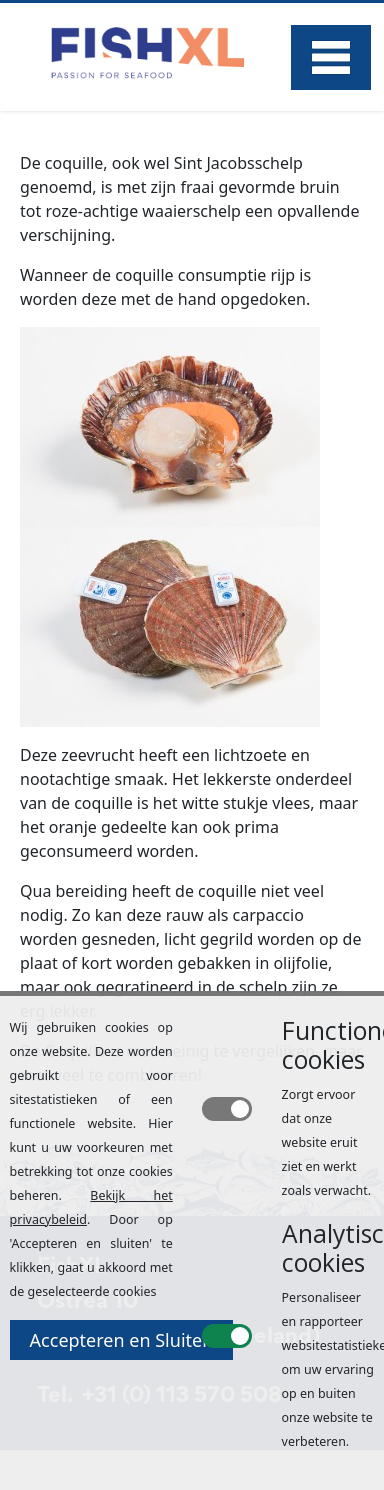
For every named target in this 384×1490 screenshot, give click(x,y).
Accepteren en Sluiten (122, 1340)
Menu (331, 57)
